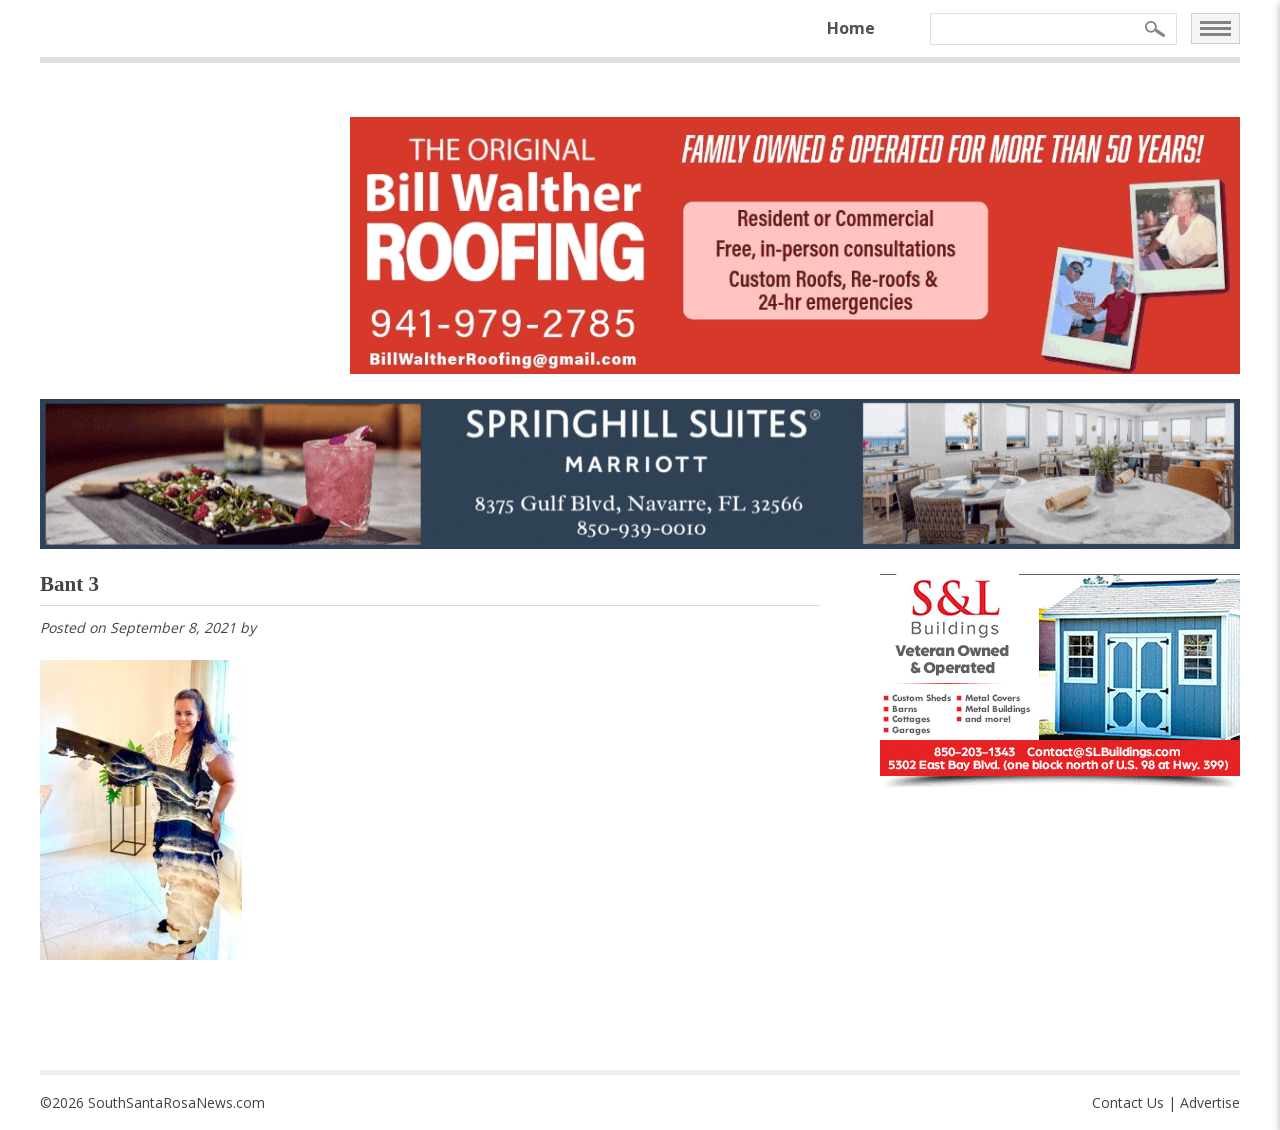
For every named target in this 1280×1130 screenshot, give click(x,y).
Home (851, 28)
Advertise (1210, 1102)
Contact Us (1128, 1102)
